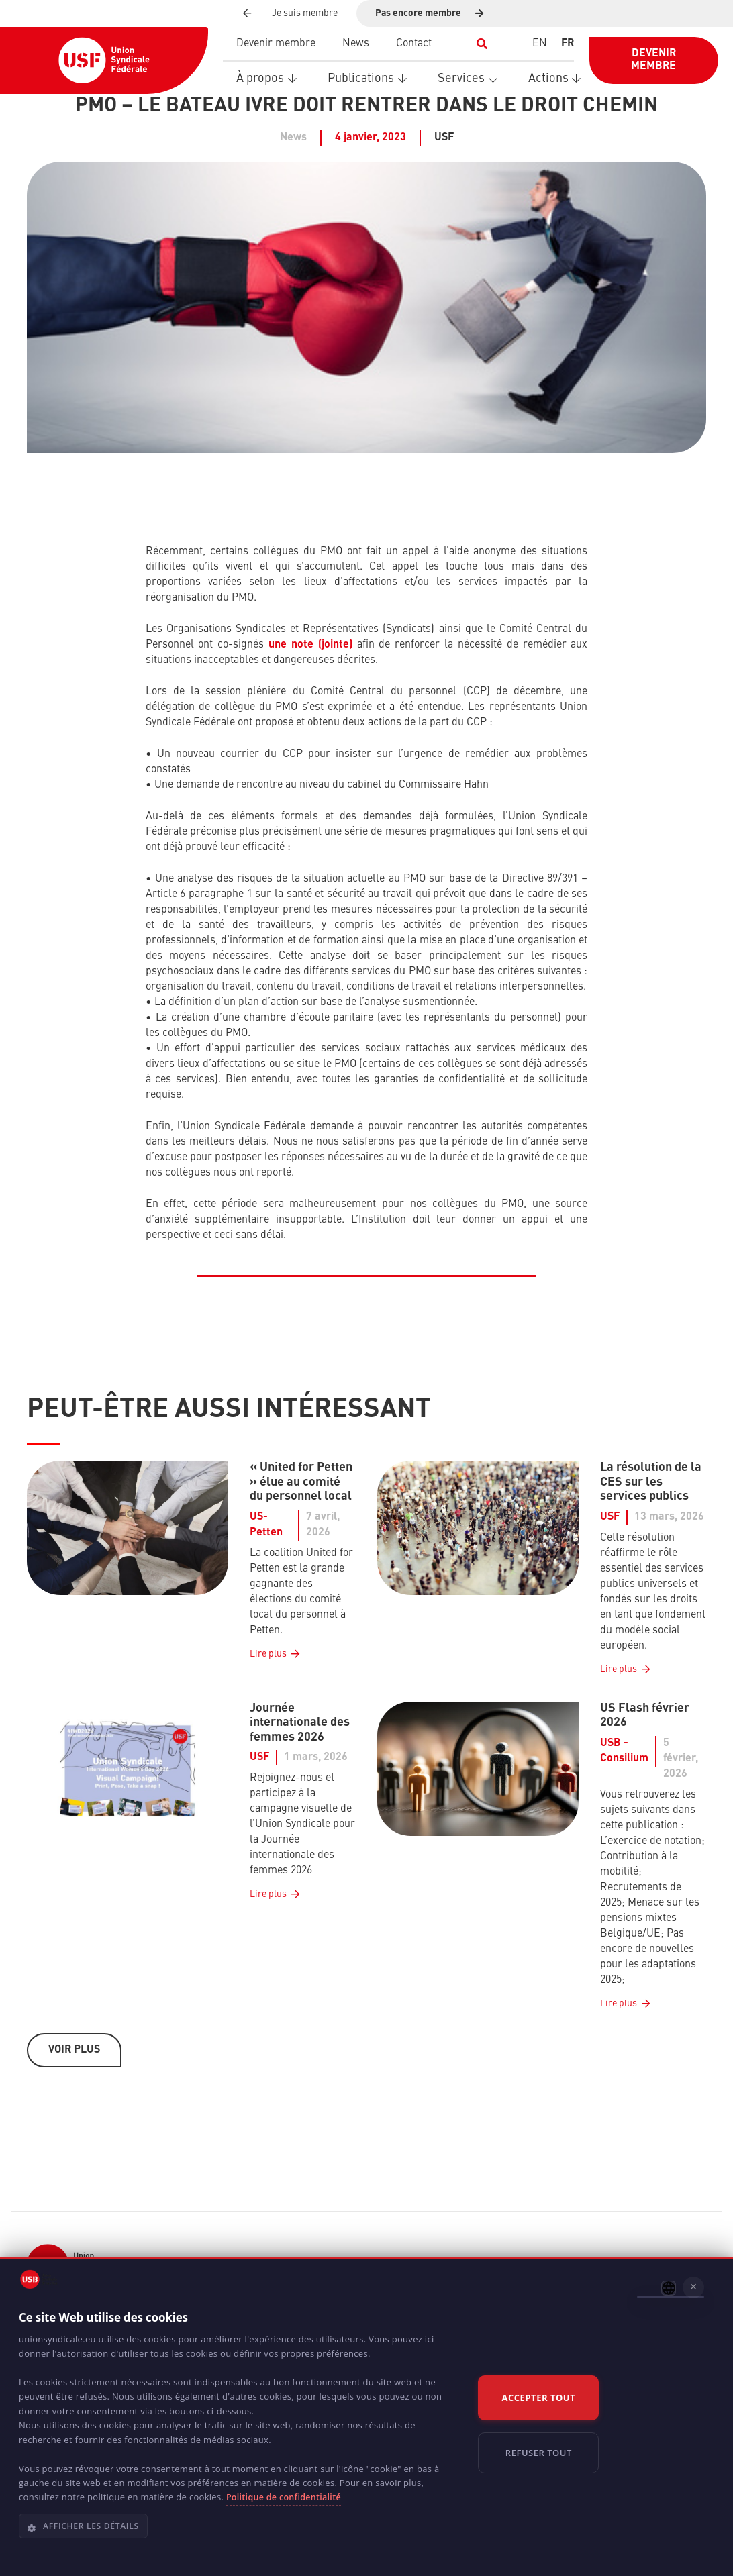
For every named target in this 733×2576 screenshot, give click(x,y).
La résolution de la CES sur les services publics (650, 1481)
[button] (482, 43)
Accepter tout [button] (539, 2397)
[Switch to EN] (539, 43)
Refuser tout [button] (538, 2452)
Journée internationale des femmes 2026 (300, 1722)
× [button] (693, 2287)
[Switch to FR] (567, 43)
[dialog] (366, 2416)
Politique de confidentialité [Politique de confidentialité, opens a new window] (283, 2497)
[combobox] (668, 2288)
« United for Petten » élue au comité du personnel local (301, 1481)
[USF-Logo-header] (104, 60)
